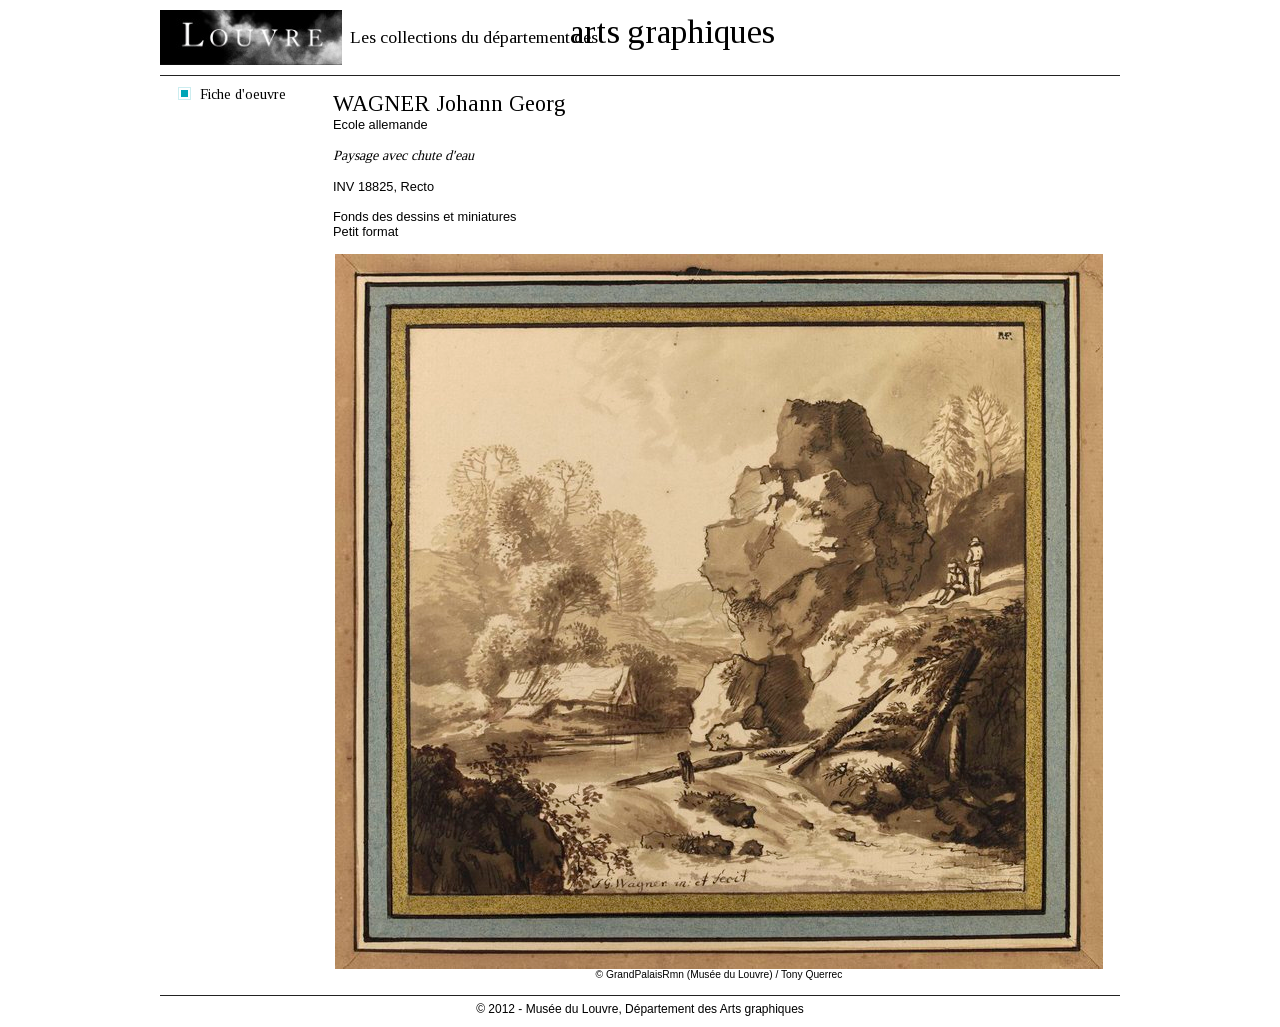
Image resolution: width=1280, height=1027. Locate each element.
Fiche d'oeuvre (243, 94)
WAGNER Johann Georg (449, 103)
